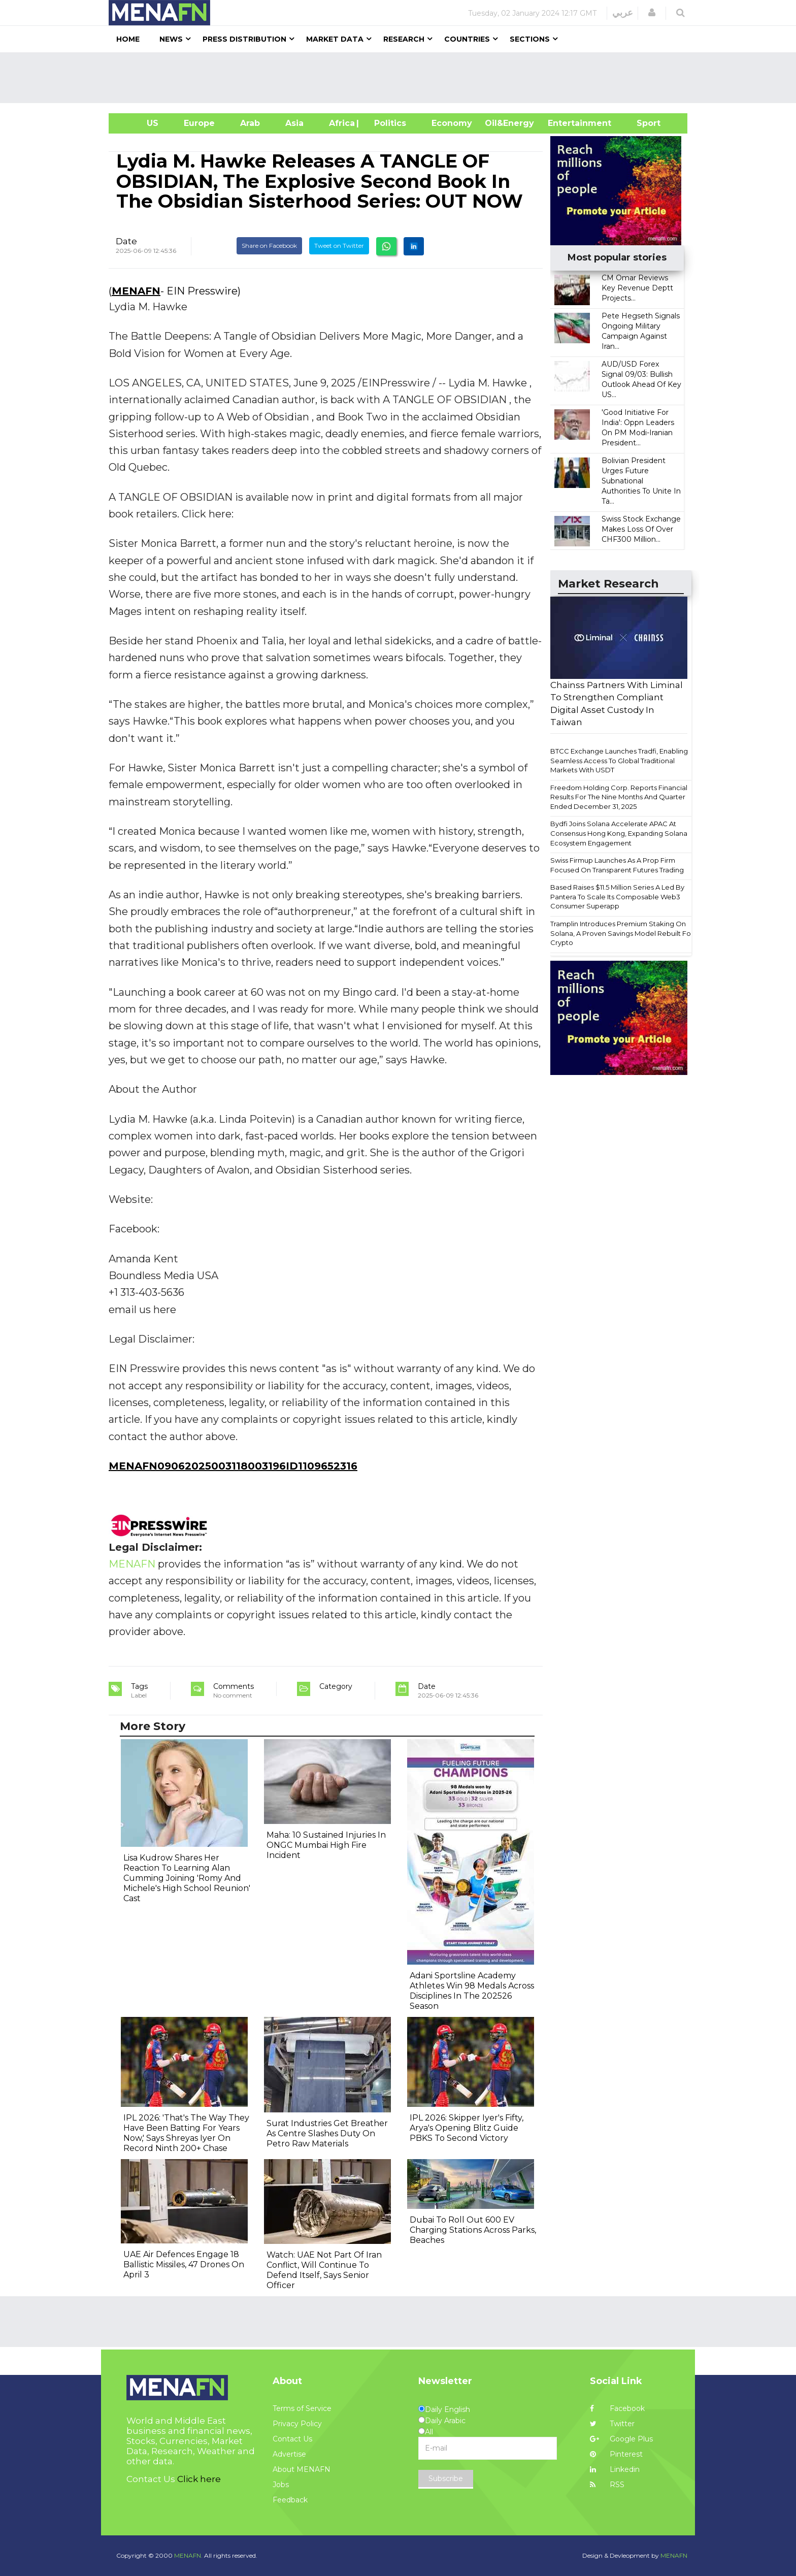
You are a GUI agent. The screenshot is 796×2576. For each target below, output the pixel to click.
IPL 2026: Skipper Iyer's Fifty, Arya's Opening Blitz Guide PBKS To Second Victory (466, 2128)
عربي (622, 12)
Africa (340, 123)
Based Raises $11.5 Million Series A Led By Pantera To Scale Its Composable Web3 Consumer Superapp (617, 896)
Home (128, 39)
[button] (651, 12)
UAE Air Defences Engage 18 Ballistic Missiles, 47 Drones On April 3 (183, 2264)
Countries (467, 39)
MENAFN (136, 291)
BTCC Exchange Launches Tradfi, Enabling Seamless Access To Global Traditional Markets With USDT (619, 760)
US (140, 123)
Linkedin (615, 2469)
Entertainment (564, 123)
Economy (452, 123)
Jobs (281, 2484)
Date (126, 241)
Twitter (612, 2423)
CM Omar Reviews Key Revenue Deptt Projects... (637, 288)
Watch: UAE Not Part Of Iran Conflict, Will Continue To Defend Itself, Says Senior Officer (324, 2270)
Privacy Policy (297, 2423)
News (171, 39)
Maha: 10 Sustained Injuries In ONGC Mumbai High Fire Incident (326, 1845)
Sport (642, 123)
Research (403, 39)
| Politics (387, 123)
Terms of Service (302, 2408)
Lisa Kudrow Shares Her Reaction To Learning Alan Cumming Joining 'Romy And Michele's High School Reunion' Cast (186, 1878)
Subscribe (445, 2478)
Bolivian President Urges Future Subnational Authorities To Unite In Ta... (641, 481)
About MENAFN (301, 2469)
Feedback (290, 2499)
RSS (607, 2484)
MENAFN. (188, 2555)
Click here (199, 2479)
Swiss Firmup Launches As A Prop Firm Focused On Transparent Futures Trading (617, 865)
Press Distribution (244, 39)
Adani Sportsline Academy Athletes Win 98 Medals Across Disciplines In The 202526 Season (472, 1991)
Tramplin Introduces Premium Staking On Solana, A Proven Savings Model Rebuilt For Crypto (621, 933)
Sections (530, 39)
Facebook (617, 2408)
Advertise (289, 2454)
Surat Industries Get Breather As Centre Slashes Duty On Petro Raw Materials (327, 2133)
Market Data (334, 39)
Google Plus (621, 2438)
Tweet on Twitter (339, 245)
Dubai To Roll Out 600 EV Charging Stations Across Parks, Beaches (473, 2230)
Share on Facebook (269, 245)
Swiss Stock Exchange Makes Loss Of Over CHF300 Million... (641, 529)
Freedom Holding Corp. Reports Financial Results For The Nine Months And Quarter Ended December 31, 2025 (618, 797)
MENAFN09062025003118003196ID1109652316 (233, 1466)
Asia (294, 123)
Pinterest (616, 2454)
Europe (199, 123)
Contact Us (292, 2438)
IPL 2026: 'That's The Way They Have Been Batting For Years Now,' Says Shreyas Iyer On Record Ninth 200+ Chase (186, 2133)
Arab (250, 123)
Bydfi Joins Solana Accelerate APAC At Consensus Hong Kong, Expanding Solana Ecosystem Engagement (618, 833)
